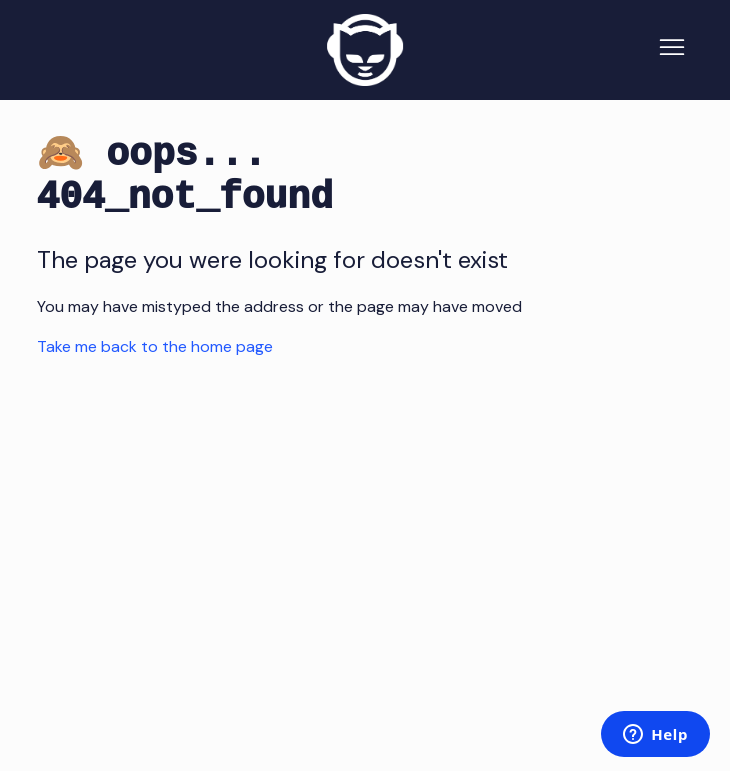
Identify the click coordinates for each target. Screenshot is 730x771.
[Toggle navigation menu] (672, 50)
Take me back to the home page (155, 346)
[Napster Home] (365, 50)
